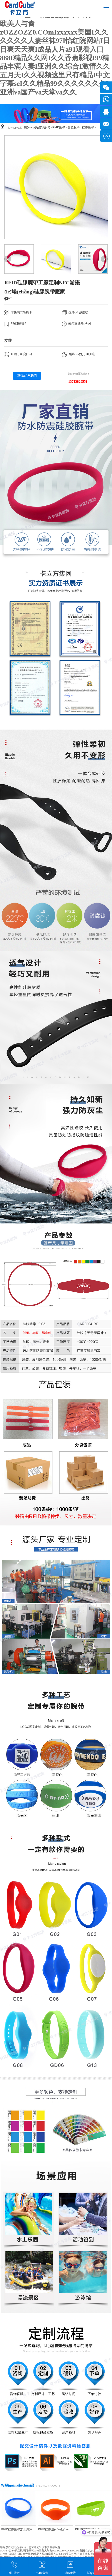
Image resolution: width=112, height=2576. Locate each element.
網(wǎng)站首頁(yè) (37, 127)
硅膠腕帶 (88, 127)
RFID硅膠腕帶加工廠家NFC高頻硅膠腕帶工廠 (32, 2529)
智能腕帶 (73, 127)
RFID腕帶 (58, 127)
